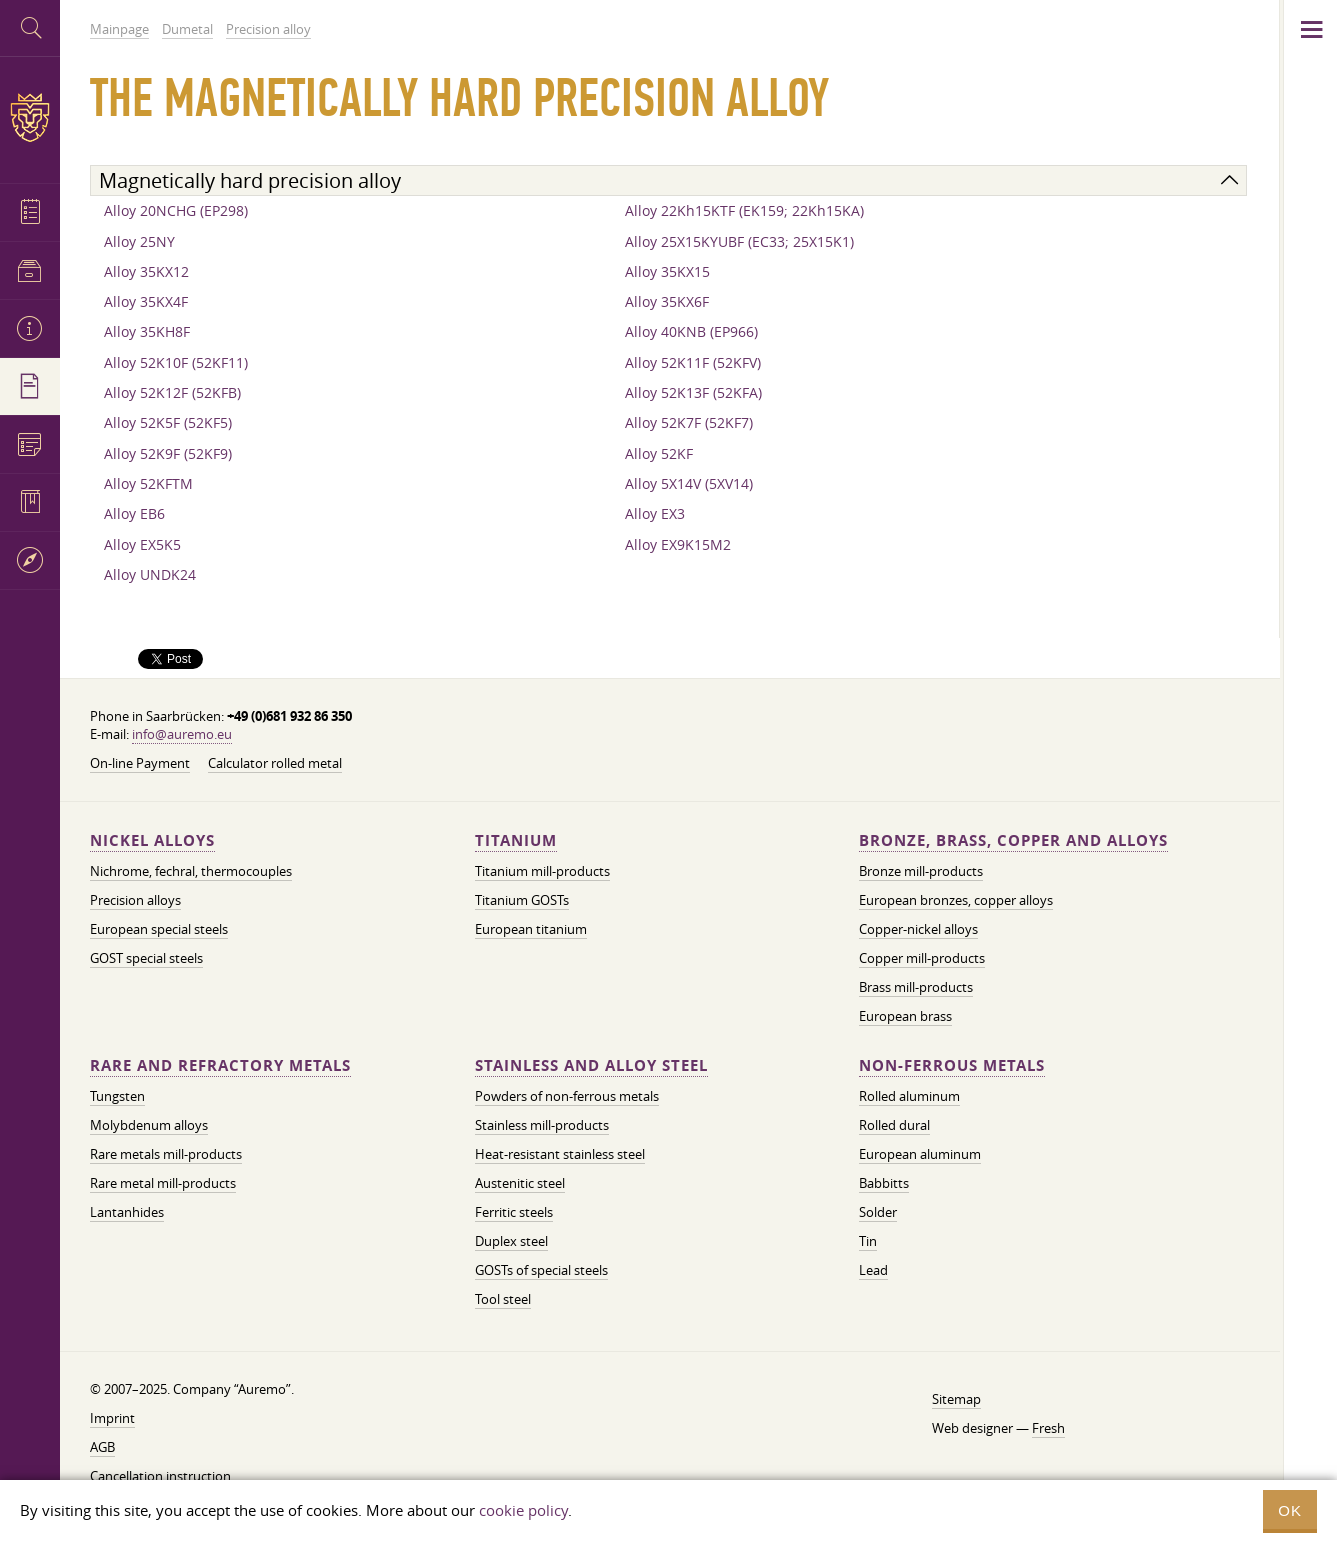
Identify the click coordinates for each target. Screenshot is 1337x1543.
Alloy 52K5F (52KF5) (168, 422)
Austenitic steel (520, 1183)
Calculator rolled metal (275, 763)
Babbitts (884, 1183)
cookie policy (523, 1510)
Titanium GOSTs (522, 900)
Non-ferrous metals (952, 1065)
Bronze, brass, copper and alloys (1013, 840)
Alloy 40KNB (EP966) (691, 331)
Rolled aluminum (909, 1096)
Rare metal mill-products (163, 1183)
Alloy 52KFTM (148, 483)
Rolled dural (894, 1125)
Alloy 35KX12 (146, 271)
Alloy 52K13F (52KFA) (693, 392)
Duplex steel (511, 1241)
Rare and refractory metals (220, 1065)
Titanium (516, 840)
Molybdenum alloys (149, 1125)
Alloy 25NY (139, 241)
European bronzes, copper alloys (956, 900)
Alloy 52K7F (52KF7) (689, 422)
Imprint (112, 1418)
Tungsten (117, 1096)
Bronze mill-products (921, 871)
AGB (102, 1447)
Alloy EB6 (134, 513)
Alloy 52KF (659, 453)
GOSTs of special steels (541, 1270)
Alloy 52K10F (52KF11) (176, 362)
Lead (873, 1270)
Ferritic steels (514, 1212)
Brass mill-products (916, 987)
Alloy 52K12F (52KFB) (172, 392)
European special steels (159, 929)
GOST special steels (146, 958)
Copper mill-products (922, 958)
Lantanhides (127, 1212)
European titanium (531, 929)
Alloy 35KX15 (667, 271)
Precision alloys (135, 900)
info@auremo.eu (182, 734)
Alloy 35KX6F (667, 301)
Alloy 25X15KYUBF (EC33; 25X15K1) (739, 241)
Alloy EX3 (655, 513)
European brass (905, 1016)
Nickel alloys (152, 840)
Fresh (1048, 1428)
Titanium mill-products (542, 871)
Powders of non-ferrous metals (567, 1096)
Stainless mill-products (542, 1125)
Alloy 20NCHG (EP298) (176, 210)
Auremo (30, 117)
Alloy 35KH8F (147, 331)
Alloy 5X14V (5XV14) (689, 483)
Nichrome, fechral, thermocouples (191, 871)
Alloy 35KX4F (146, 301)
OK (1290, 1510)
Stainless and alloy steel (591, 1065)
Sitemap (956, 1399)
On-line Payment (140, 763)
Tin (868, 1241)
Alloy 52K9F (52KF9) (168, 453)
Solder (878, 1212)
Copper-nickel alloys (918, 929)
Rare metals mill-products (166, 1154)
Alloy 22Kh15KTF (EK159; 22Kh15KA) (744, 210)
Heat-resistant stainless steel (560, 1154)
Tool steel (503, 1299)
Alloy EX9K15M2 (678, 544)
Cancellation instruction (160, 1476)
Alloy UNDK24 (150, 574)
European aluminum (920, 1154)
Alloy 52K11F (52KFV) (693, 362)
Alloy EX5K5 (142, 544)
